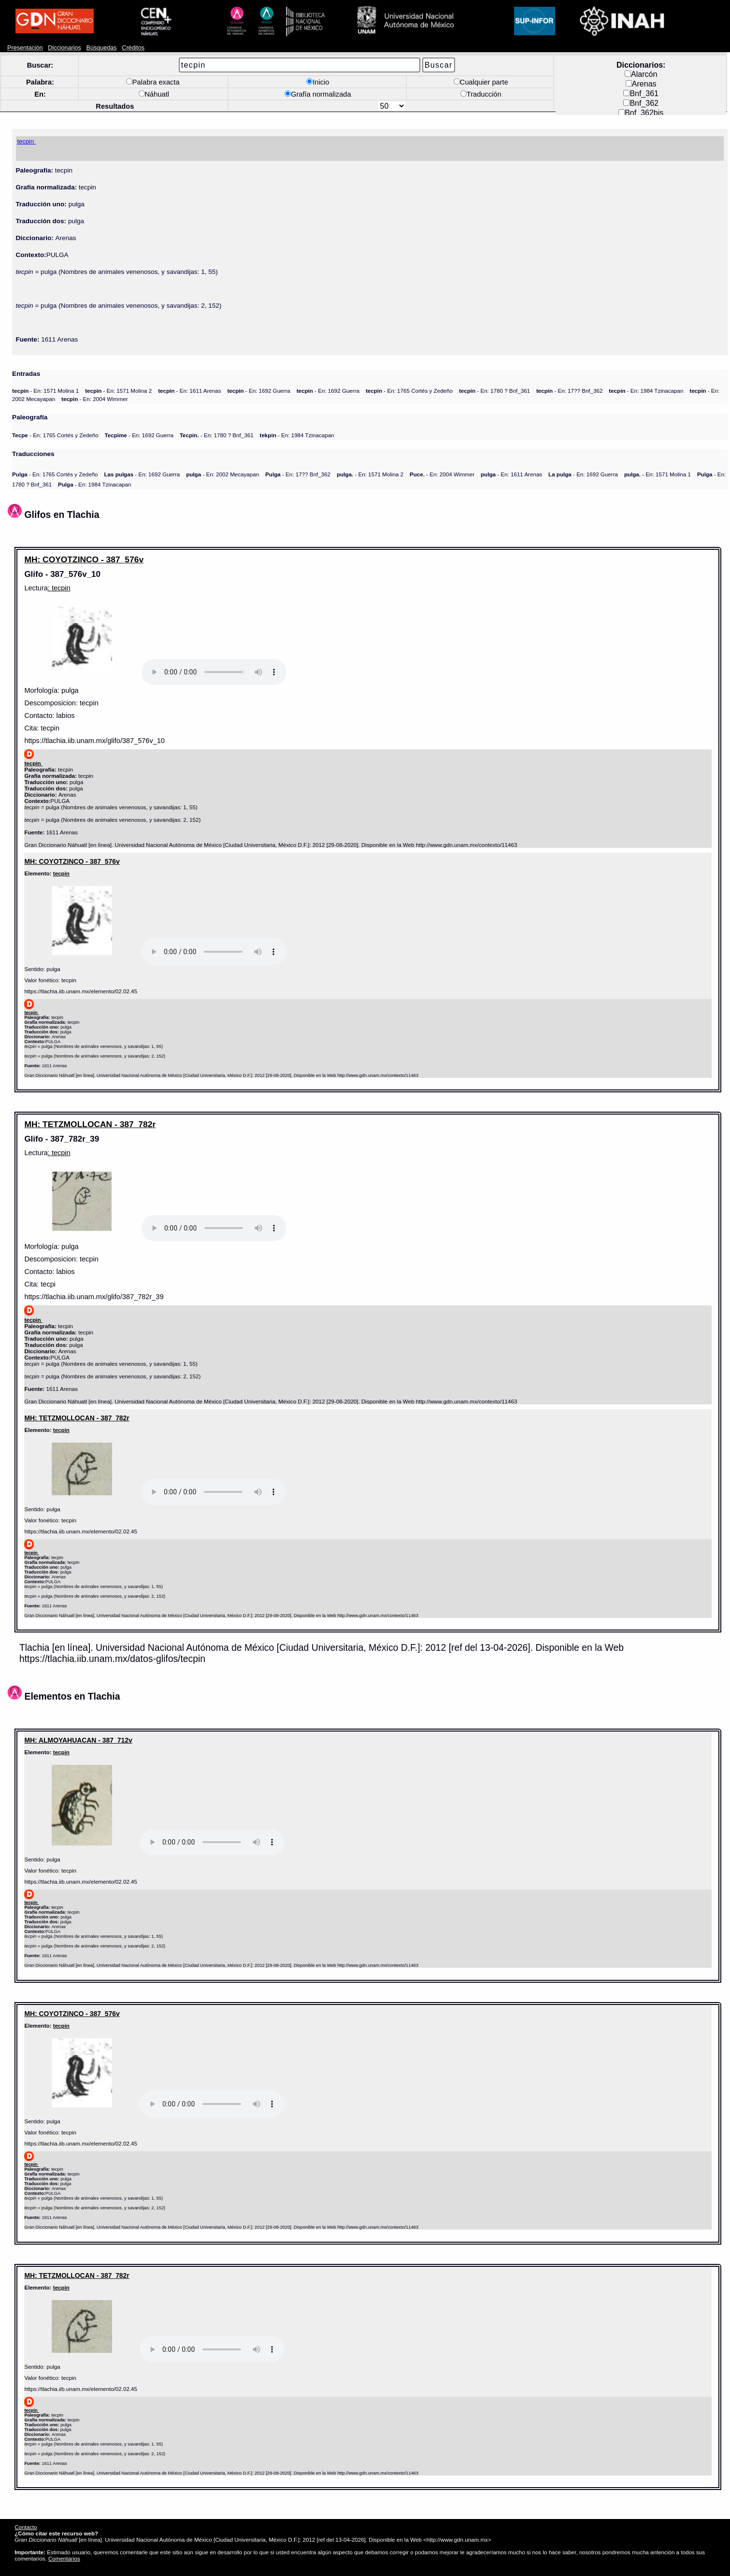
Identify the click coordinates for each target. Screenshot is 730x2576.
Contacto (25, 2527)
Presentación (25, 47)
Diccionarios (64, 47)
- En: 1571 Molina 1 (45, 390)
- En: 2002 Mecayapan (222, 474)
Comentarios (64, 2558)
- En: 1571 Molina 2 (118, 390)
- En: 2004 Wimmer (94, 399)
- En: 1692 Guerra (258, 390)
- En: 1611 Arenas (189, 390)
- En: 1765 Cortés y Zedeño (409, 390)
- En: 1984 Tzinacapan (646, 390)
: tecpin (59, 588)
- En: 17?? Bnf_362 (569, 390)
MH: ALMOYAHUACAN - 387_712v (78, 1740)
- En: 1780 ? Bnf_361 (494, 390)
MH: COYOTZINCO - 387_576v (83, 559)
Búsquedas (101, 47)
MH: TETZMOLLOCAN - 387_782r (90, 1124)
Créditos (133, 47)
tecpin (61, 873)
